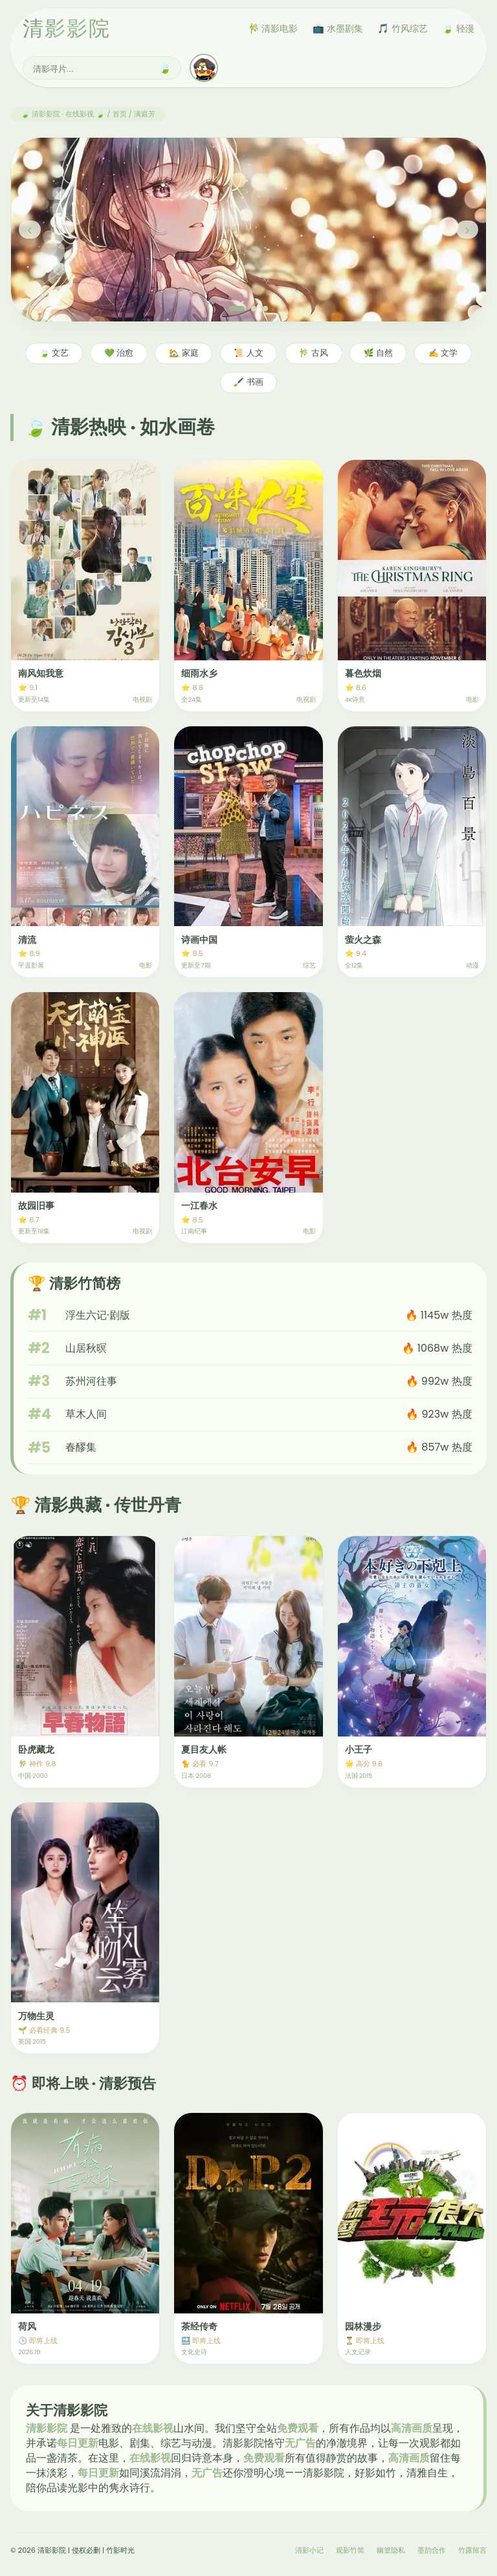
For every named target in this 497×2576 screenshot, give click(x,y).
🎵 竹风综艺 (402, 28)
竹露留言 (472, 2550)
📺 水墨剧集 (338, 28)
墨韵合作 (431, 2550)
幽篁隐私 (391, 2550)
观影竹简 (350, 2550)
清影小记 (309, 2550)
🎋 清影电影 (273, 28)
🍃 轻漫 (458, 28)
